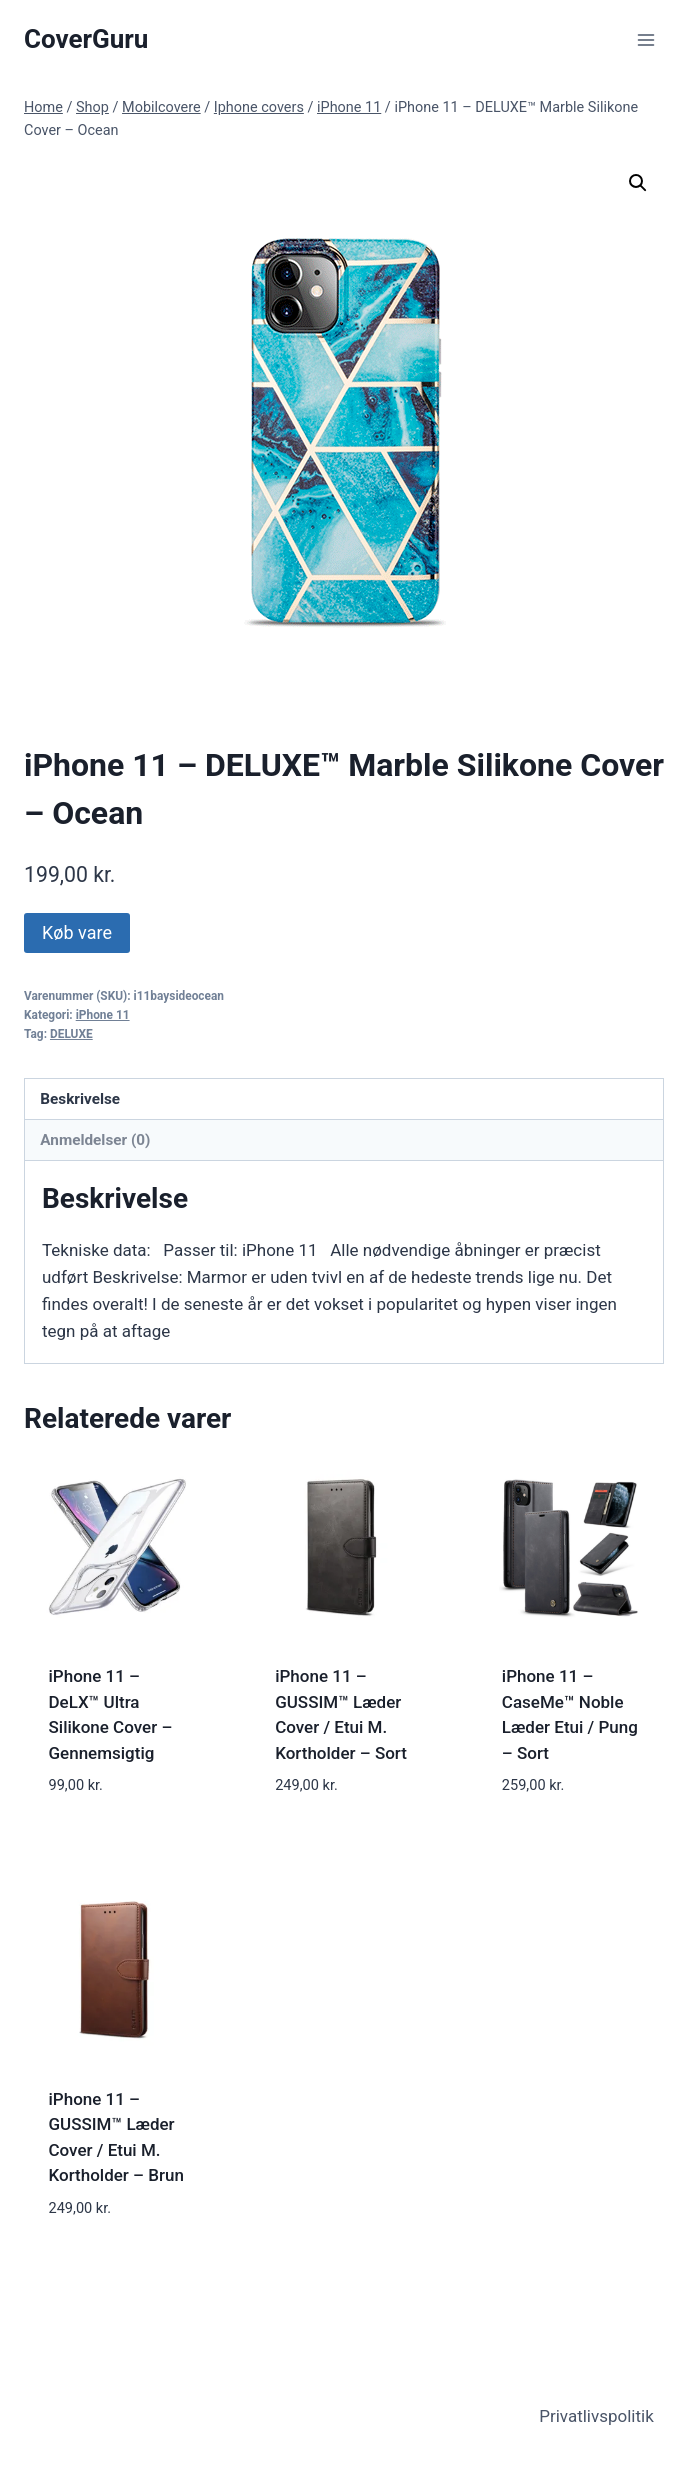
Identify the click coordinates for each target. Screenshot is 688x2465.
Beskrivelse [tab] (80, 1099)
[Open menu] (645, 39)
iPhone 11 (103, 1015)
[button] (638, 183)
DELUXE (71, 1034)
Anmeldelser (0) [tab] (95, 1140)
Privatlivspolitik (596, 2416)
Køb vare (77, 932)
